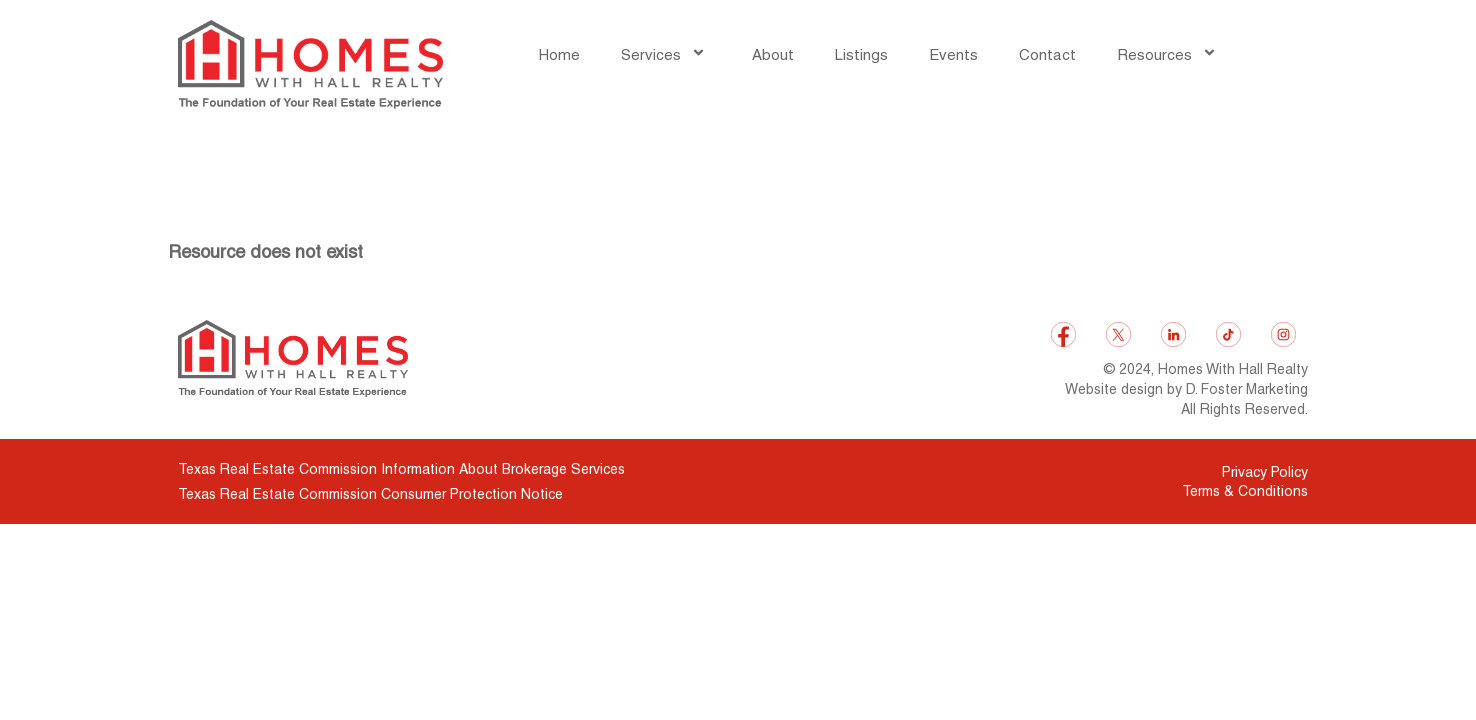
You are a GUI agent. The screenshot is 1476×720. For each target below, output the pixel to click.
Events (953, 54)
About (773, 54)
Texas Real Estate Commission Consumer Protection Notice (370, 494)
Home (559, 54)
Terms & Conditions (1245, 491)
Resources (1169, 54)
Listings (861, 54)
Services (666, 54)
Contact (1047, 54)
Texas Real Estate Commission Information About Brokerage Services (401, 469)
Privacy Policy (1265, 472)
